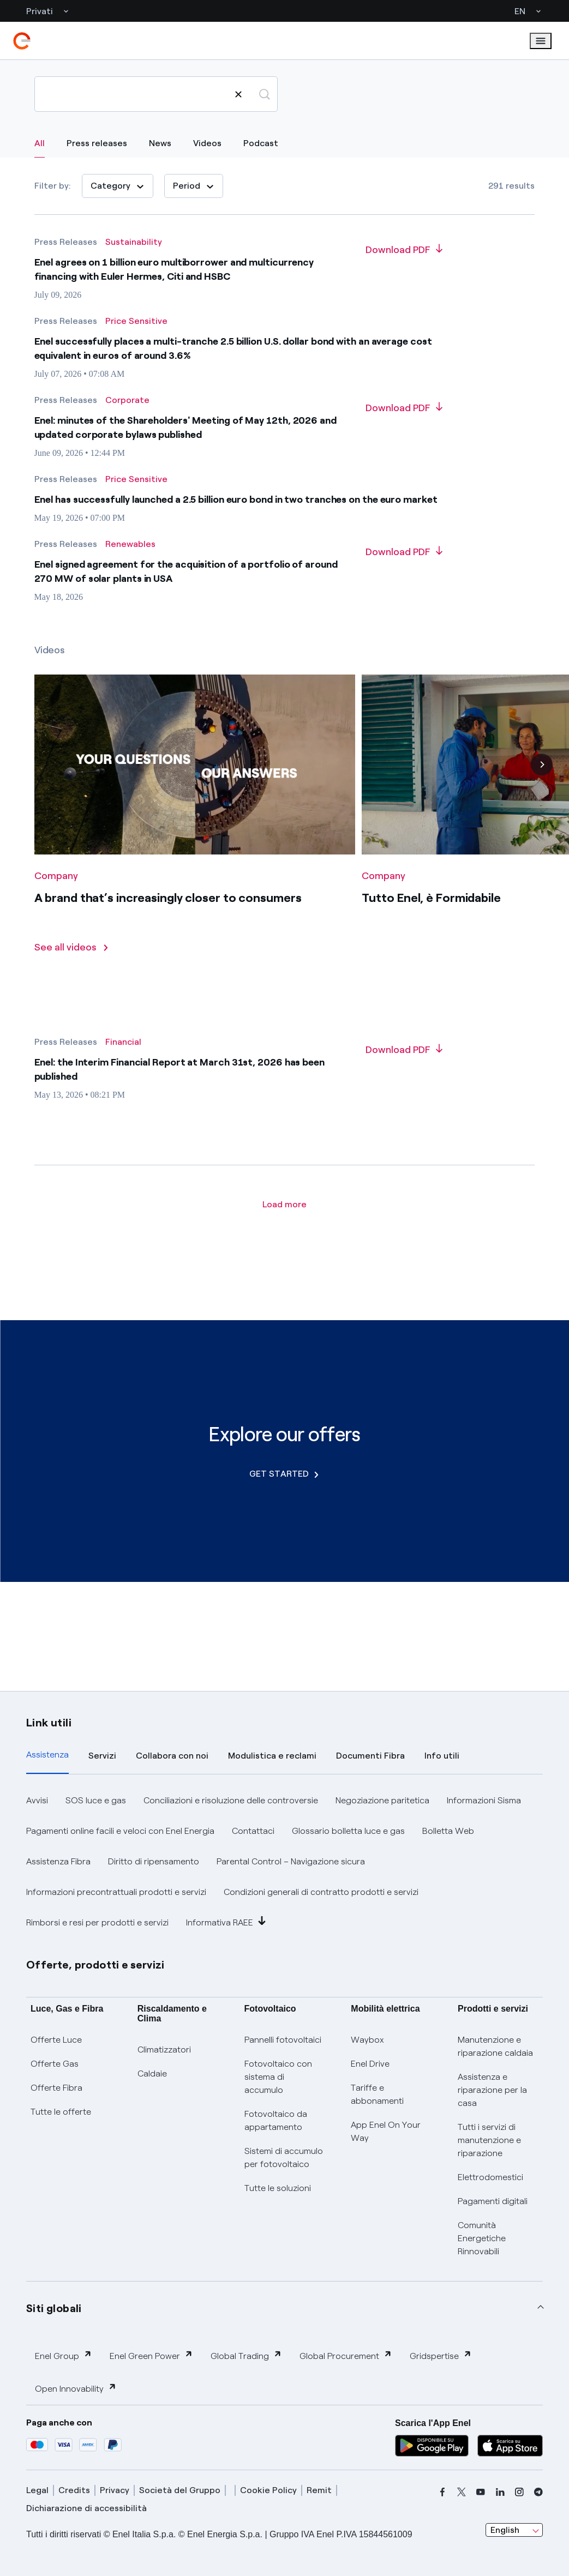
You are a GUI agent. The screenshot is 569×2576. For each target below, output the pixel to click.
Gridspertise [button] (441, 2355)
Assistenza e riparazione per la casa (492, 2090)
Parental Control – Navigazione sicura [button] (291, 1861)
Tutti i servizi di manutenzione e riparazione (489, 2140)
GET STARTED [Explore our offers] (284, 1473)
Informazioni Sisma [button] (484, 1800)
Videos (207, 143)
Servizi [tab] (102, 1755)
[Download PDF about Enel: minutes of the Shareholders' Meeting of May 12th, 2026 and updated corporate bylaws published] (404, 408)
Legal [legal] (37, 2490)
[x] (461, 2492)
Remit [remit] (319, 2490)
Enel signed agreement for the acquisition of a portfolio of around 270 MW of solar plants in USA (186, 571)
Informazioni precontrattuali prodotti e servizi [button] (116, 1892)
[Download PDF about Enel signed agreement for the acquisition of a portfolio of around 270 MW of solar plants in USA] (404, 552)
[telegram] (538, 2492)
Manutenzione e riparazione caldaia (495, 2046)
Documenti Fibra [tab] (370, 1755)
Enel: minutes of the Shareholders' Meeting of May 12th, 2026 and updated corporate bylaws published (185, 427)
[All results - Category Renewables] (130, 544)
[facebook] (442, 2492)
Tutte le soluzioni (277, 2188)
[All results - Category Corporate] (127, 400)
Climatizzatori (164, 2049)
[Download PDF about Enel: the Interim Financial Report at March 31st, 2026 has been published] (404, 1050)
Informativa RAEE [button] (226, 1922)
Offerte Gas (55, 2064)
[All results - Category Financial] (123, 1042)
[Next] (542, 783)
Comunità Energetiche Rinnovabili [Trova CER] (482, 2238)
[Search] (156, 94)
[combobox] (514, 2530)
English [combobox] (504, 2530)
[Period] (193, 186)
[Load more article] (284, 1204)
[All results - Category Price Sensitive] (136, 321)
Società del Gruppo (179, 2490)
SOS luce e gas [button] (95, 1800)
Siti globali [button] (54, 2308)
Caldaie (152, 2073)
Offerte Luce (56, 2040)
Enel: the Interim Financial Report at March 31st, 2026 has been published (179, 1069)
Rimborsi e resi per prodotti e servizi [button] (97, 1922)
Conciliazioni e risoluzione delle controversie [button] (230, 1800)
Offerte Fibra (56, 2088)
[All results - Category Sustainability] (133, 242)
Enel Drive (370, 2064)
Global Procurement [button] (346, 2355)
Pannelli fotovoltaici (282, 2040)
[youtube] (480, 2492)
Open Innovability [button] (76, 2388)
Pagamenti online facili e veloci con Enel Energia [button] (120, 1831)
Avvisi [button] (37, 1800)
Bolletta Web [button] (448, 1831)
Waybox (367, 2040)
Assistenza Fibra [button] (58, 1861)
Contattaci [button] (253, 1831)
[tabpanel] (284, 1861)
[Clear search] (238, 93)
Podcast (260, 143)
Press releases (97, 143)
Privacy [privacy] (114, 2490)
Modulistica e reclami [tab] (272, 1755)
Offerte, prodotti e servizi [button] (95, 1964)
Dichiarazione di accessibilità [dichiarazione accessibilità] (86, 2508)
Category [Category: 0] (118, 185)
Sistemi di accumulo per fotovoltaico (283, 2157)
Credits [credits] (74, 2490)
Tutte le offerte (61, 2111)
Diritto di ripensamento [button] (153, 1861)
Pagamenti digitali (493, 2201)
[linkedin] (500, 2492)
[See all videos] (71, 966)
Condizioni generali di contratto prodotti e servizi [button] (321, 1892)
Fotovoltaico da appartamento (275, 2120)
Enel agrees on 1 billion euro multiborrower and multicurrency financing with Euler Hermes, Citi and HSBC (174, 269)
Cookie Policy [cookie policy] (268, 2490)
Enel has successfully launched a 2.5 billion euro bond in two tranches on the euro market (236, 499)
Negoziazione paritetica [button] (382, 1800)
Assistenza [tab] (47, 1754)
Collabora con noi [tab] (172, 1755)
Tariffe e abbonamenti (377, 2094)
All (39, 142)
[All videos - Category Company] (56, 894)
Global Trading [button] (246, 2355)
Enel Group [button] (63, 2355)
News (160, 143)
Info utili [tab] (441, 1755)
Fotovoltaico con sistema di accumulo (278, 2077)
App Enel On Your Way (386, 2131)
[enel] (22, 41)
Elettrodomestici (490, 2177)
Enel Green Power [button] (151, 2355)
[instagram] (519, 2492)
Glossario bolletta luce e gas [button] (348, 1831)
